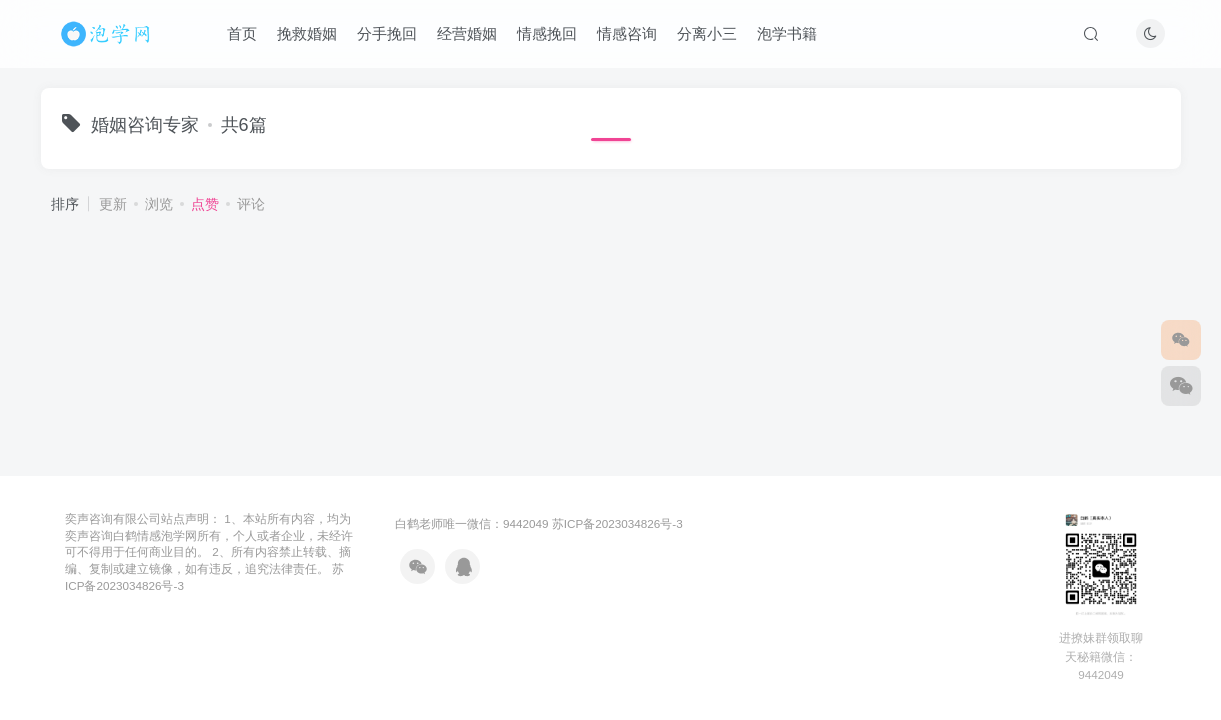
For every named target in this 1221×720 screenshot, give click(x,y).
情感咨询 (627, 33)
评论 (251, 204)
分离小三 (707, 33)
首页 (242, 33)
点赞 (205, 204)
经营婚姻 (467, 33)
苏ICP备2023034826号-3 (617, 523)
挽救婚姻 (307, 33)
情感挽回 (547, 33)
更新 (113, 204)
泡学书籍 (787, 33)
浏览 (159, 204)
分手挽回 (387, 33)
